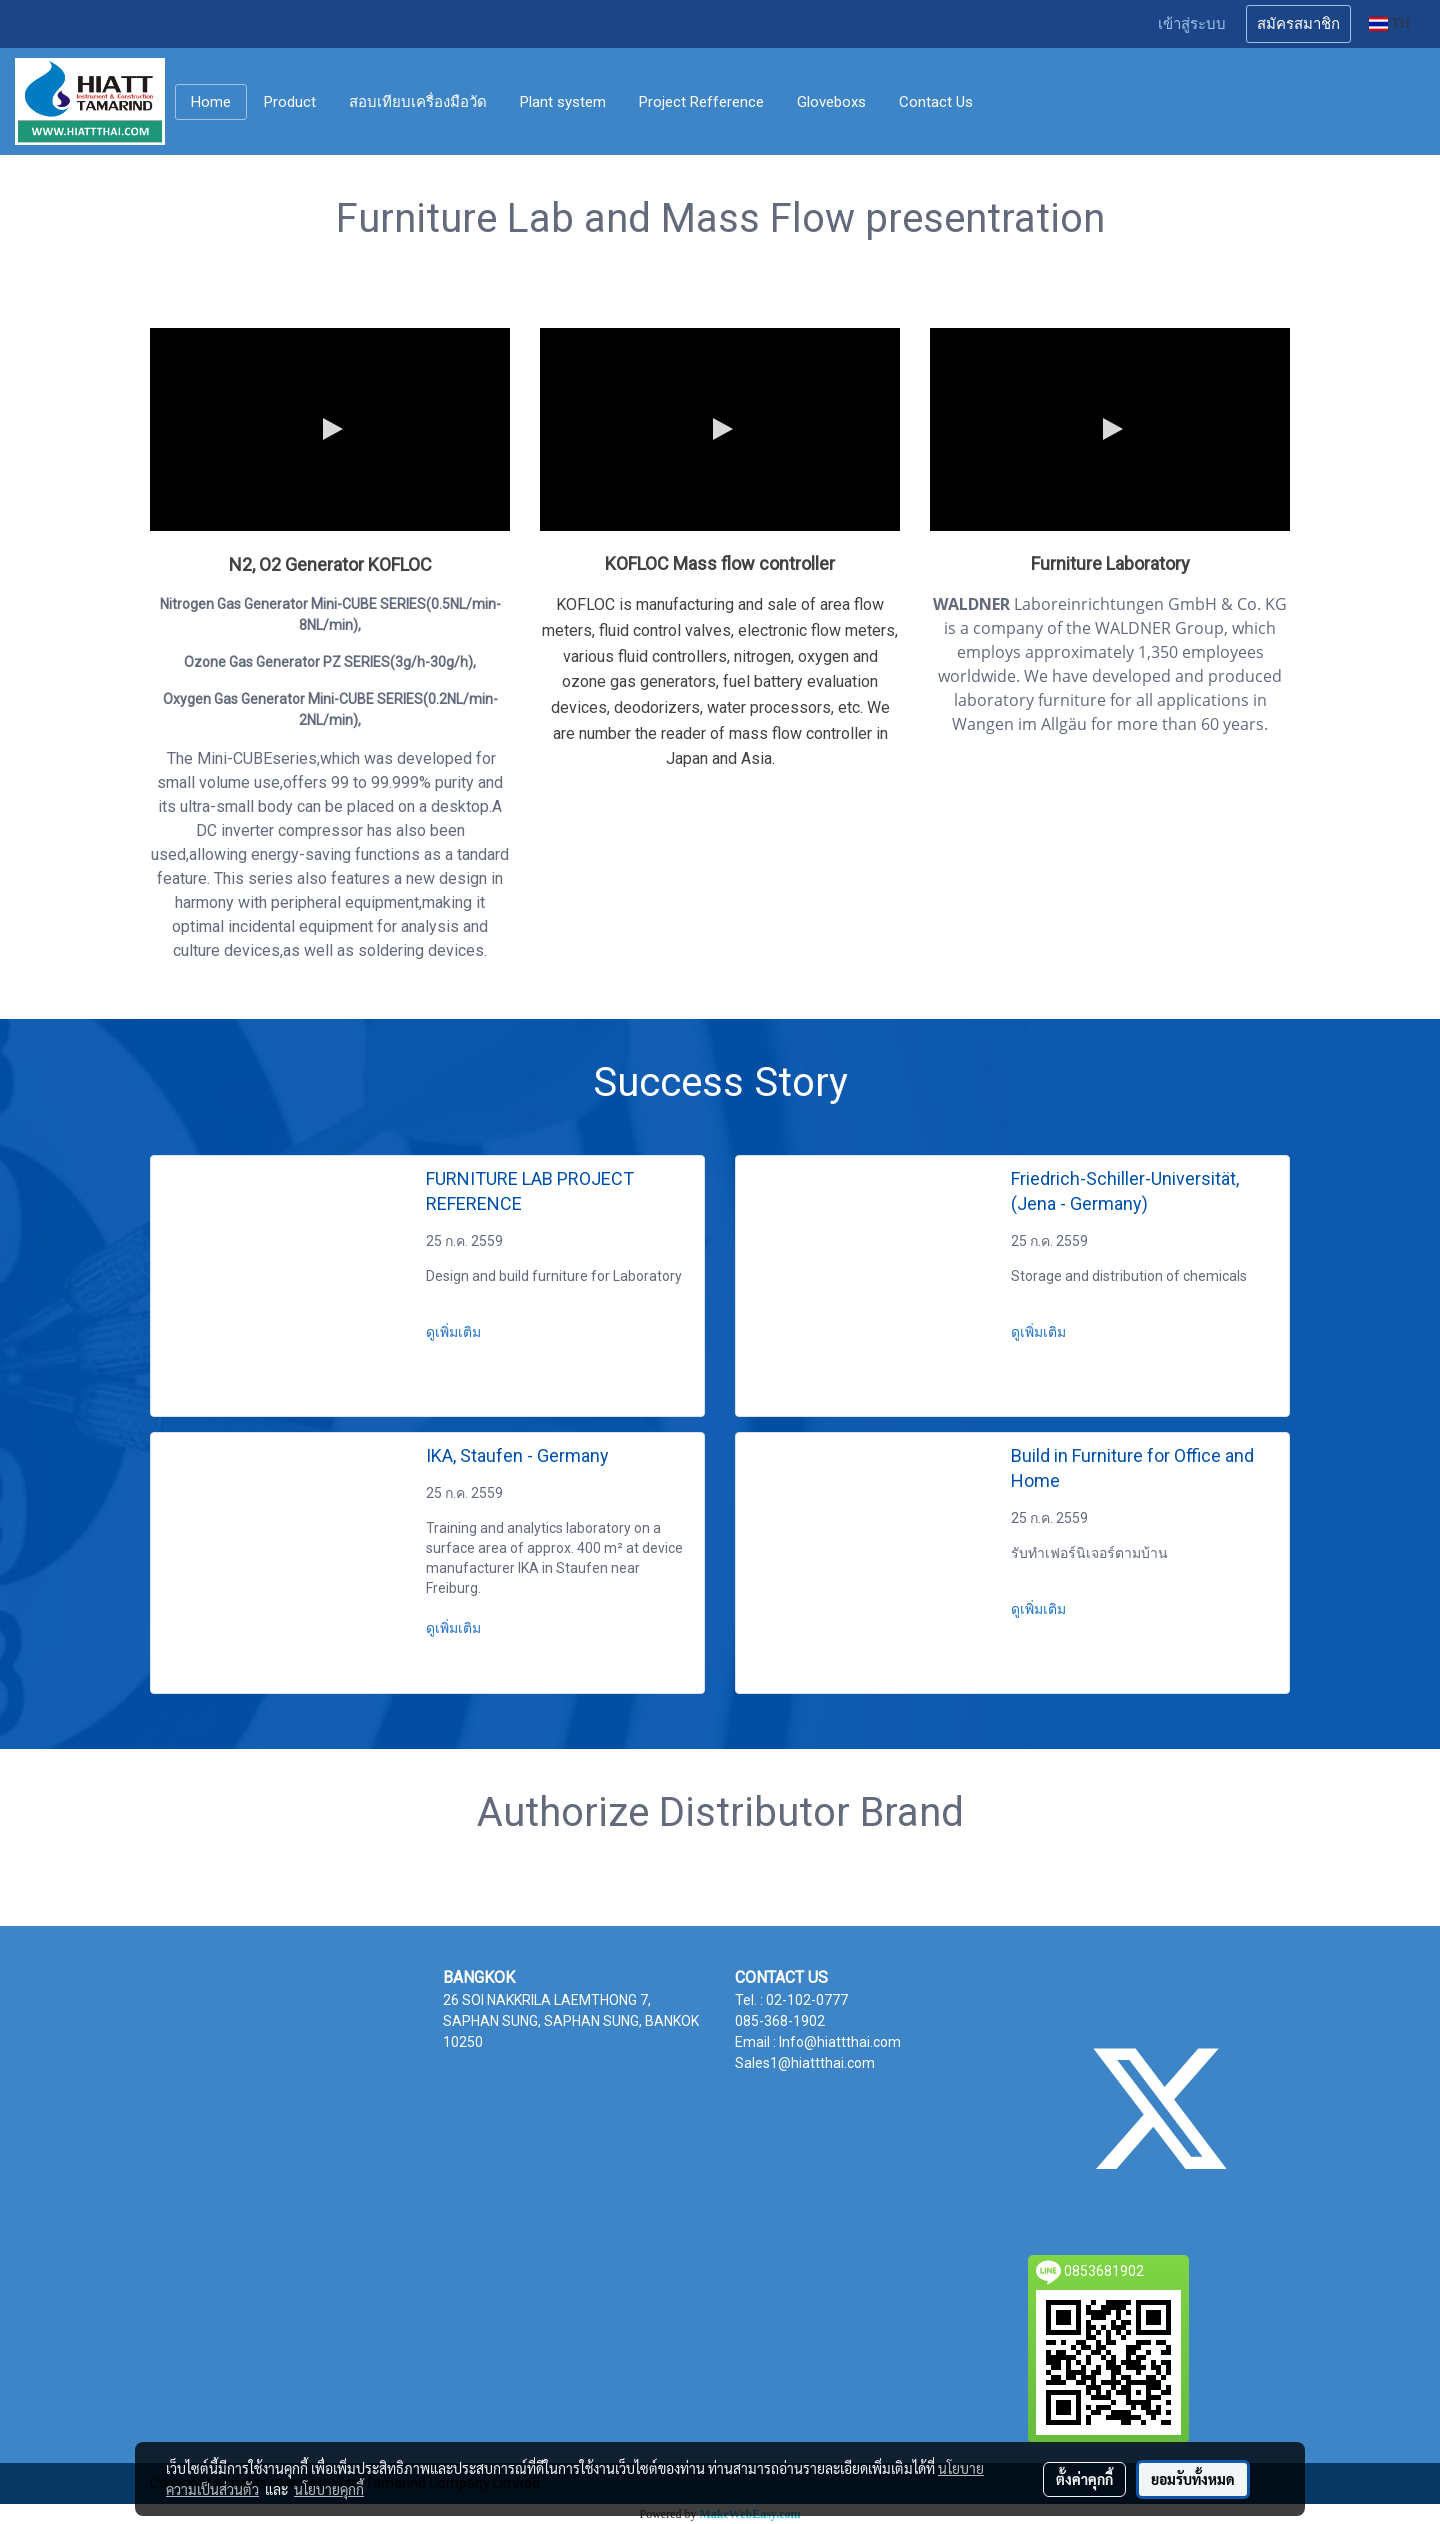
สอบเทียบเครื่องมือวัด (418, 102)
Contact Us (936, 102)
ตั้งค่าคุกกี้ (1084, 2479)
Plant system (563, 102)
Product (290, 102)
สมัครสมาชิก (1298, 24)
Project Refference (701, 102)
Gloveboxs (831, 102)
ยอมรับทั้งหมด (1193, 2479)
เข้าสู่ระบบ (1192, 24)
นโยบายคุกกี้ (329, 2489)
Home (211, 102)
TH (1389, 23)
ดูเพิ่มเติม (455, 1332)
